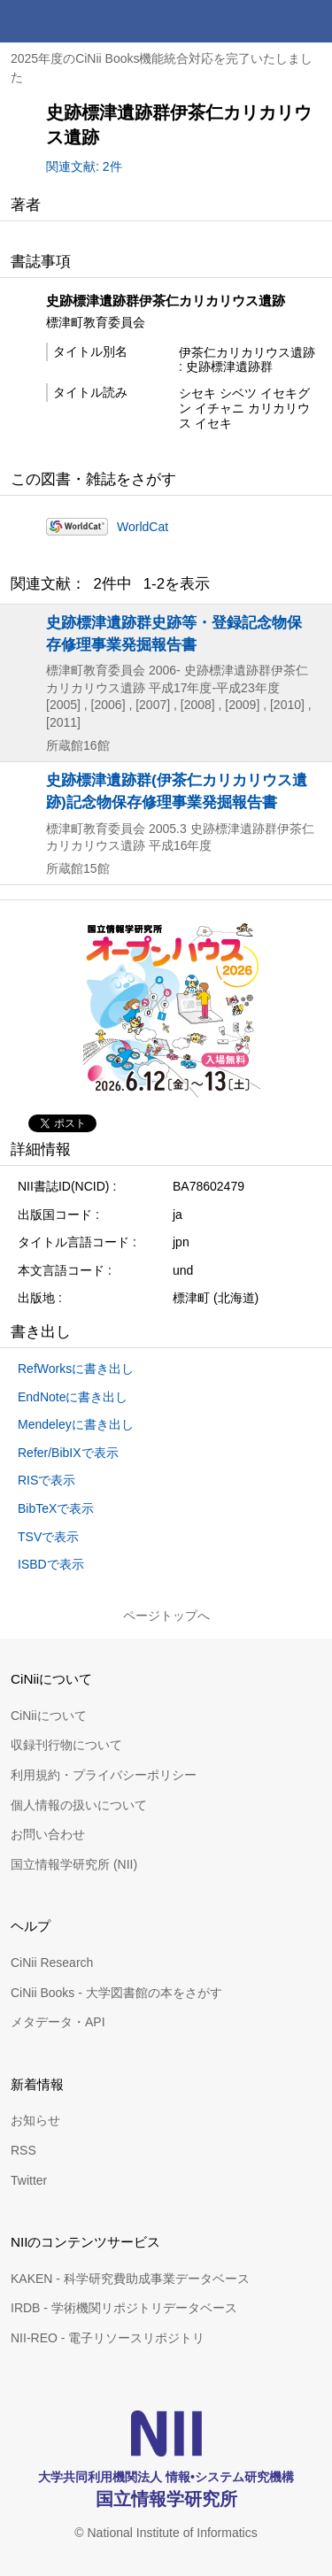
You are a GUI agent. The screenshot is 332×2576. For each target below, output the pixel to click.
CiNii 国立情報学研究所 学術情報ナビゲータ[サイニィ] (78, 21)
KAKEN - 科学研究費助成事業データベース (130, 2278)
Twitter (29, 2180)
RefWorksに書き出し (76, 1368)
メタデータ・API (58, 2022)
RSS (23, 2150)
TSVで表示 (48, 1537)
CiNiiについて (49, 1715)
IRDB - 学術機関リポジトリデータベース (124, 2308)
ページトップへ (166, 1615)
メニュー (310, 21)
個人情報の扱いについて (79, 1805)
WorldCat (142, 527)
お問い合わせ (48, 1834)
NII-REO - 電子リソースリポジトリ (108, 2338)
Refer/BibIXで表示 (68, 1453)
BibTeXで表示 (56, 1508)
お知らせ (35, 2120)
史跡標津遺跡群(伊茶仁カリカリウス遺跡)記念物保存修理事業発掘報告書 (176, 791)
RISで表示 (46, 1480)
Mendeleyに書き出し (76, 1424)
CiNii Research (52, 1962)
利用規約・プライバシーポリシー (104, 1775)
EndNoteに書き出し (72, 1397)
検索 (268, 21)
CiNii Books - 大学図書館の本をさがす (116, 1993)
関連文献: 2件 (84, 166)
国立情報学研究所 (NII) (74, 1864)
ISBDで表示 (51, 1564)
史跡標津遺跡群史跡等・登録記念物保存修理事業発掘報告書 (174, 633)
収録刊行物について (66, 1745)
